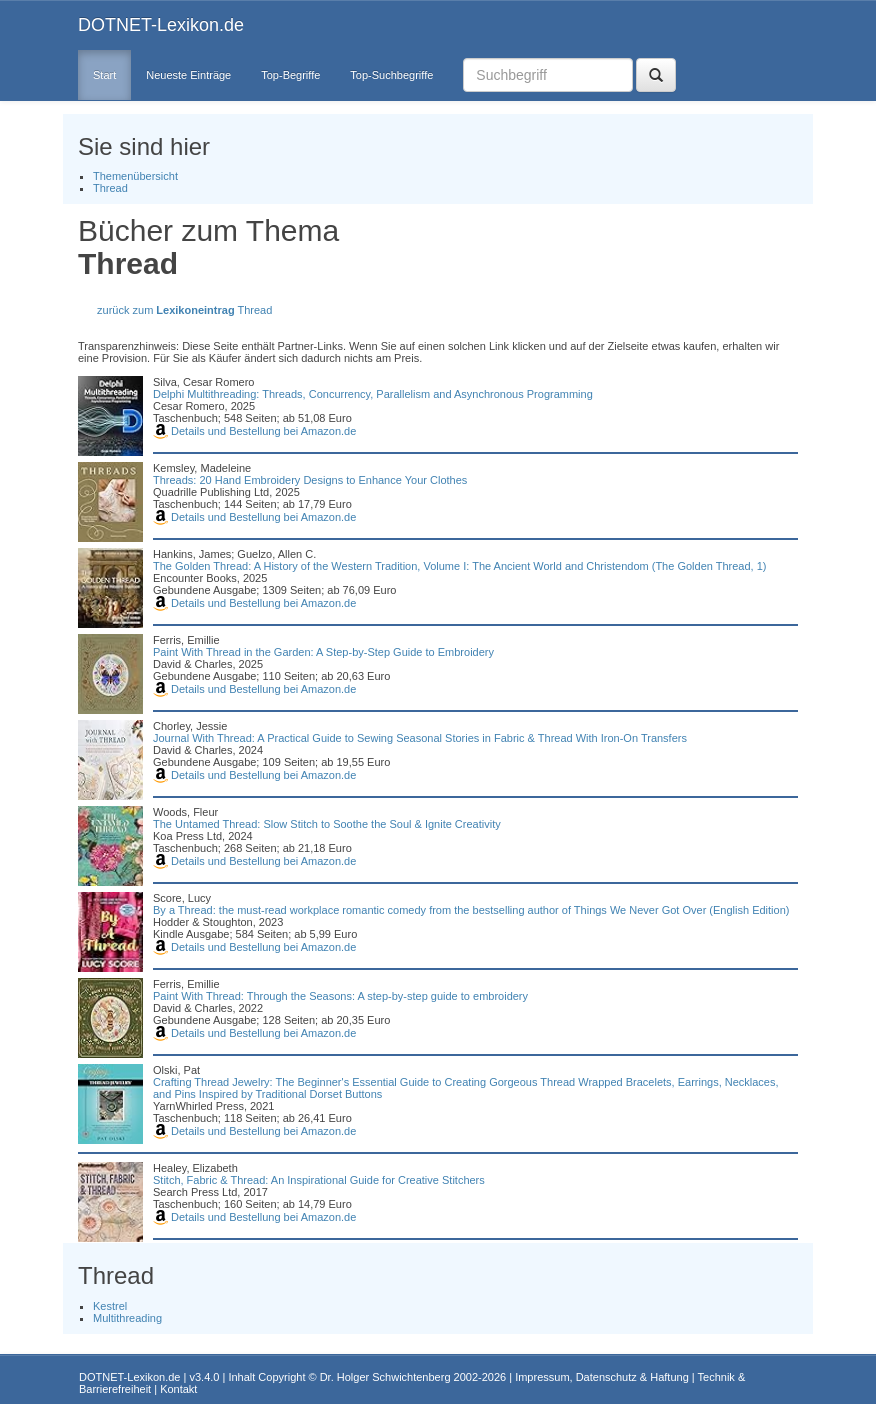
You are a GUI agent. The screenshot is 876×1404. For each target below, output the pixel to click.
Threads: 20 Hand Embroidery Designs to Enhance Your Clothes (310, 480)
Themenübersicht (135, 176)
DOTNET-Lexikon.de (161, 25)
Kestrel (110, 1306)
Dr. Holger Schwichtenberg (385, 1377)
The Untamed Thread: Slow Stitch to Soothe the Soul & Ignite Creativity (327, 824)
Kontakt (178, 1389)
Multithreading (127, 1318)
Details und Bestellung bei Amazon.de (254, 431)
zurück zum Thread (184, 310)
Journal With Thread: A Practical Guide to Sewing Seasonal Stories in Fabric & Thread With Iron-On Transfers (420, 738)
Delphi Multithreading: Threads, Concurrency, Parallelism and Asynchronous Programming (373, 394)
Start (104, 75)
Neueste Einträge (188, 75)
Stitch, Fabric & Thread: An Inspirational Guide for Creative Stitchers (319, 1180)
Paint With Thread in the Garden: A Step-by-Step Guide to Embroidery (323, 652)
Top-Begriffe (290, 75)
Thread (110, 188)
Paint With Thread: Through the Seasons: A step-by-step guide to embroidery (340, 996)
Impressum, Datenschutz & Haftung (602, 1377)
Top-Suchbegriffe (391, 75)
